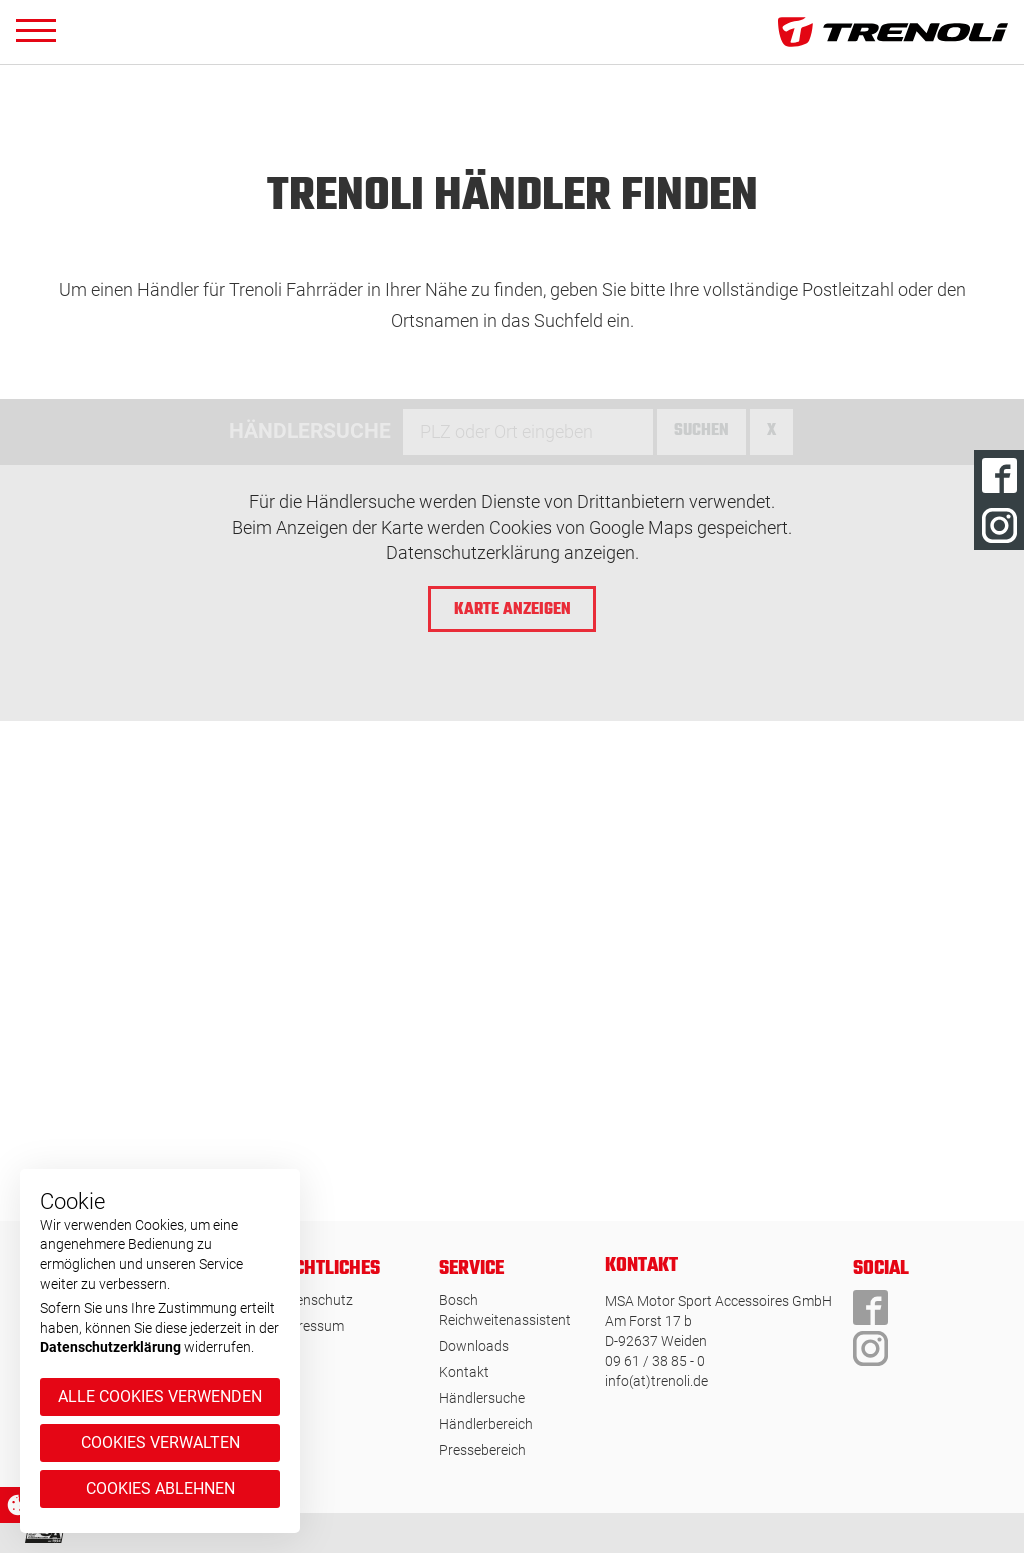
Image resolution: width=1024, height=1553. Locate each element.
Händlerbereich (486, 1424)
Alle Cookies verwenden (160, 1396)
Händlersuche (482, 1398)
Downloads (474, 1346)
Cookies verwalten (160, 1442)
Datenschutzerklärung (110, 1347)
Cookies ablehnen (160, 1488)
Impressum (309, 1326)
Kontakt (464, 1372)
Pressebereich (482, 1450)
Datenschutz (313, 1300)
